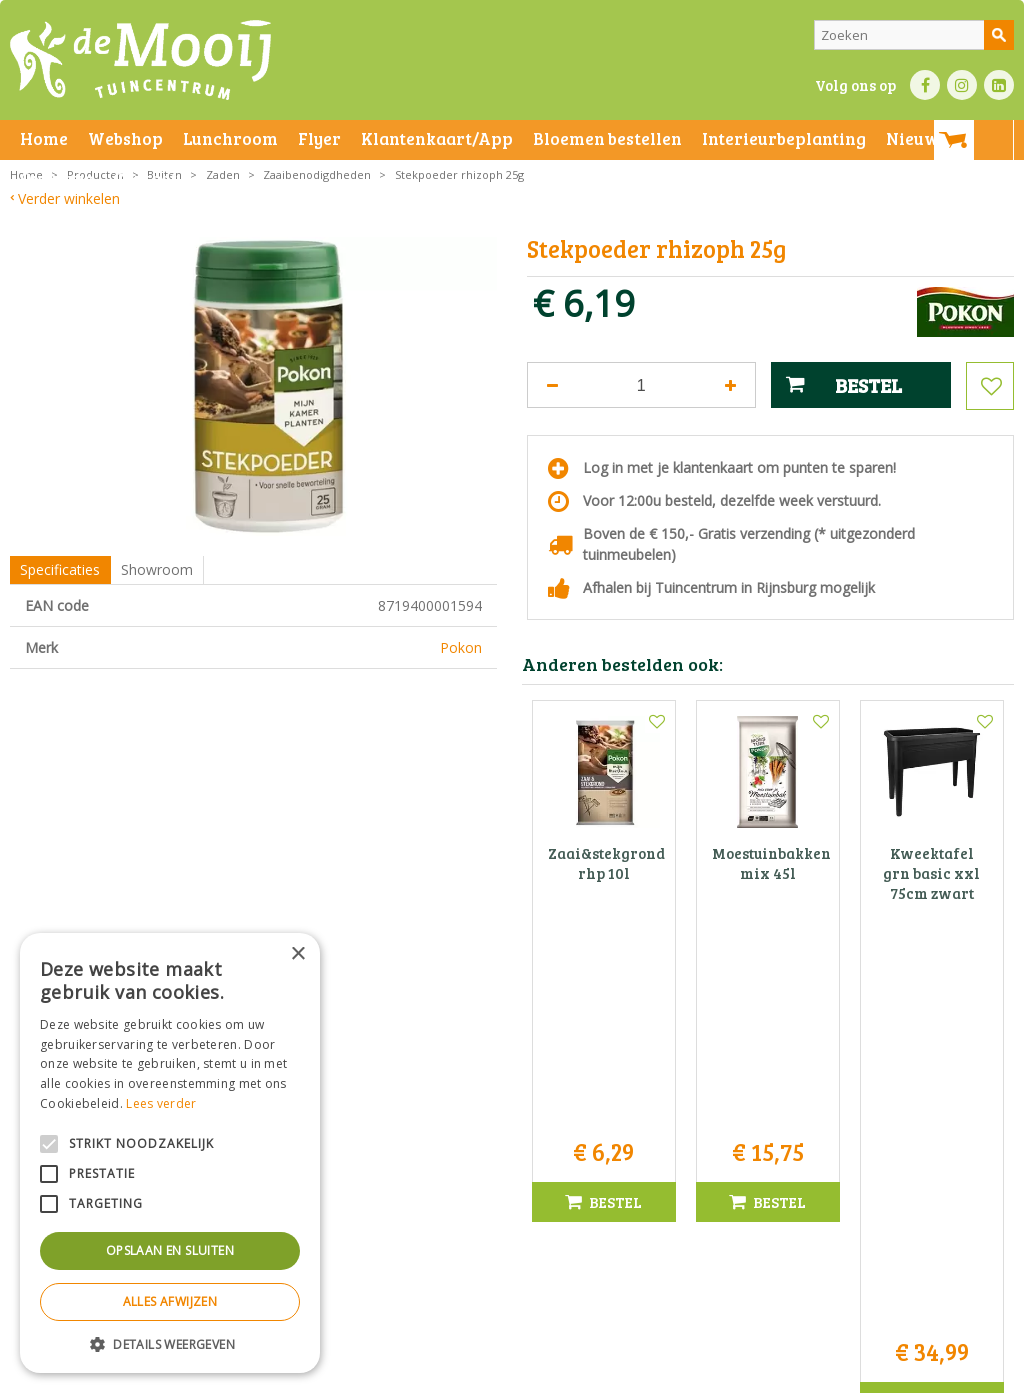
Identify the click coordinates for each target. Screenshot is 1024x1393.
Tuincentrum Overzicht (820, 1372)
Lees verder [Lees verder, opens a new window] (161, 1103)
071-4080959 (518, 1175)
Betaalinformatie (555, 1372)
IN (962, 85)
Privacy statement (344, 1372)
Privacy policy (648, 1372)
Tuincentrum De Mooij (512, 1112)
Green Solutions (700, 1372)
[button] (170, 1343)
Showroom (157, 569)
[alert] (170, 1153)
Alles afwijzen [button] (170, 1301)
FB (925, 85)
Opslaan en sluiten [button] (170, 1250)
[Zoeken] (914, 35)
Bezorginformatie (451, 1372)
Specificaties (60, 569)
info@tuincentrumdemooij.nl (518, 1196)
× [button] (297, 954)
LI (999, 85)
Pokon (461, 647)
